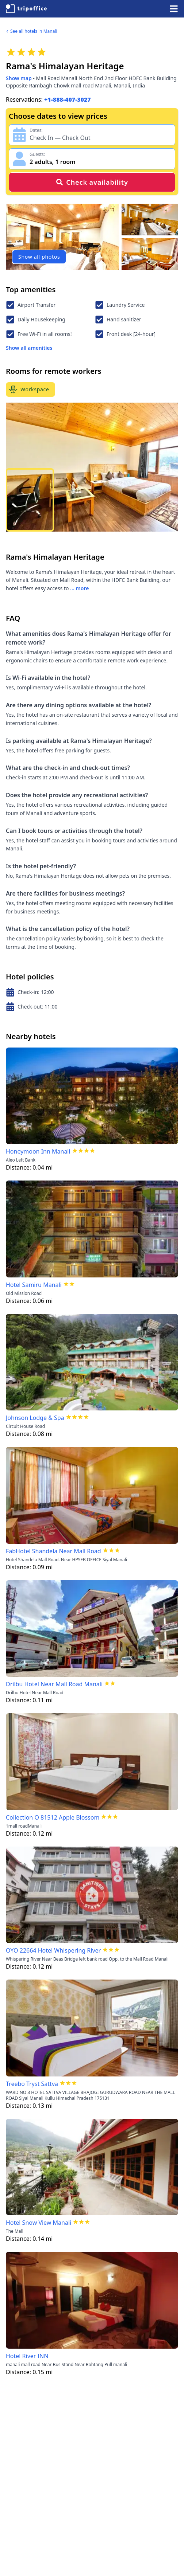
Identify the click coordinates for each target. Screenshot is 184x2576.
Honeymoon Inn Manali (38, 1151)
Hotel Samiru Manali (34, 1285)
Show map (19, 78)
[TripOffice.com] (26, 8)
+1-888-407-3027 (67, 99)
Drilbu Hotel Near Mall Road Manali (54, 1684)
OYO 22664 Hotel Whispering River (53, 1950)
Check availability (92, 182)
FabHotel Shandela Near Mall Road (53, 1551)
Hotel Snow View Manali (38, 2223)
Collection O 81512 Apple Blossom (52, 1817)
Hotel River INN (27, 2356)
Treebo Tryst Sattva (32, 2084)
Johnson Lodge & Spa (35, 1418)
